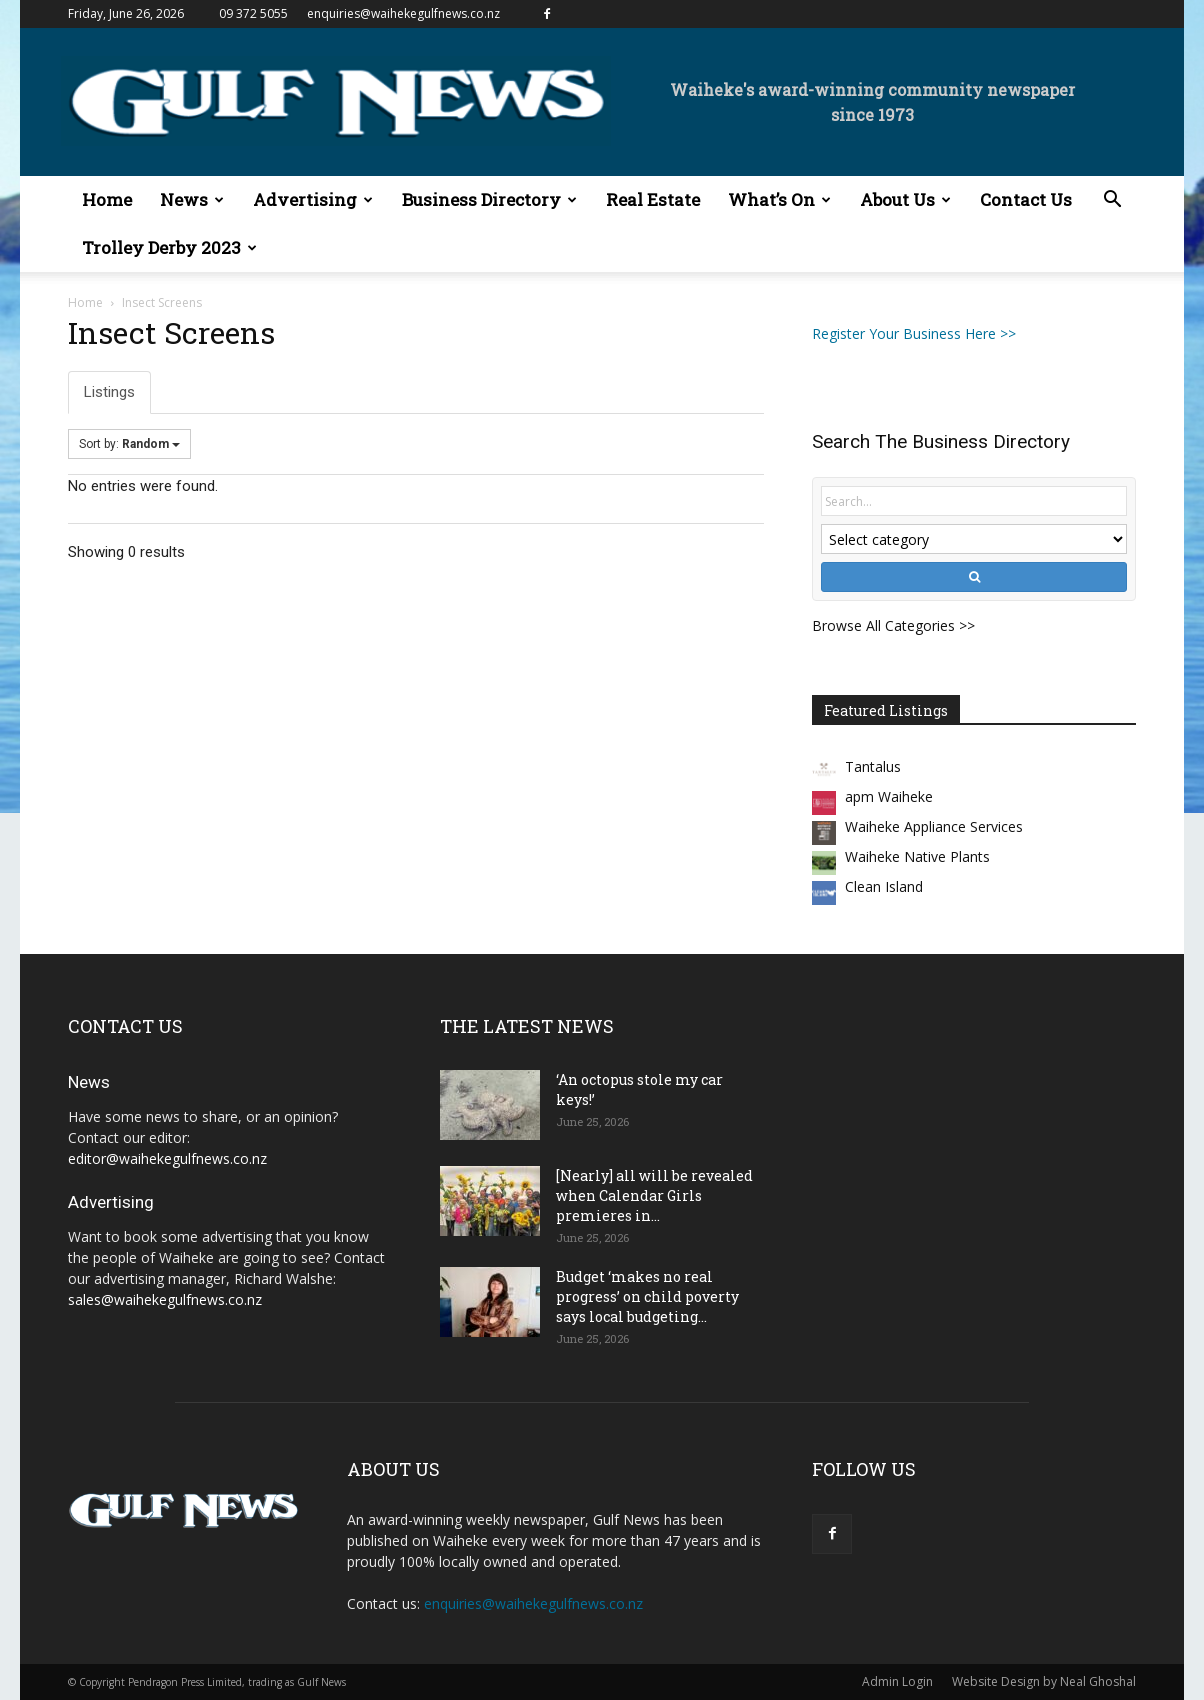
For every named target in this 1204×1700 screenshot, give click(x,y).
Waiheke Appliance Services (934, 826)
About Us (905, 199)
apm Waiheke (889, 796)
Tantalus (873, 766)
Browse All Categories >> (893, 625)
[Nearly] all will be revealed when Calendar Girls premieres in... (654, 1195)
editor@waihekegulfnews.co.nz (167, 1158)
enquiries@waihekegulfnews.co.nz (403, 13)
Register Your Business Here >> (914, 333)
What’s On (779, 199)
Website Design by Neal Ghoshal (1044, 1681)
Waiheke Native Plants (917, 856)
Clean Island (884, 886)
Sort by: (129, 444)
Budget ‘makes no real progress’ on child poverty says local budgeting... (647, 1296)
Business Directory (489, 199)
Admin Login (897, 1681)
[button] (1112, 201)
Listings (109, 392)
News (192, 199)
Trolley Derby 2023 (169, 247)
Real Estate (653, 199)
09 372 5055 (253, 13)
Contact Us (1026, 199)
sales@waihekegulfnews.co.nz (165, 1299)
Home (107, 199)
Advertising (313, 199)
